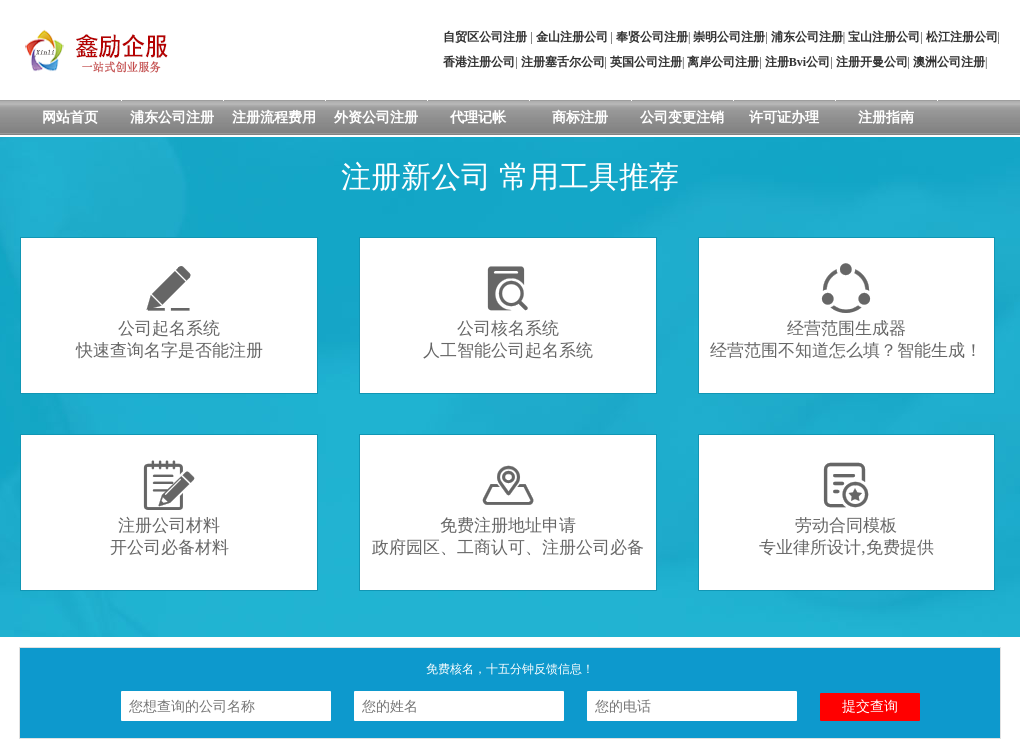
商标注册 (580, 117)
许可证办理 (784, 117)
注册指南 (886, 117)
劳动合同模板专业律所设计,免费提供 (846, 508)
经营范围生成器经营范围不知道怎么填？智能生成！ (846, 311)
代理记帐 (478, 117)
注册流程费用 (274, 117)
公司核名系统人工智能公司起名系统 (508, 311)
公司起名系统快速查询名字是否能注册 (169, 311)
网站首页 (70, 117)
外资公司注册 (376, 117)
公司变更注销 (682, 117)
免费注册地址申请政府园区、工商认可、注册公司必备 (508, 508)
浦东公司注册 (172, 117)
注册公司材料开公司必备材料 (169, 508)
